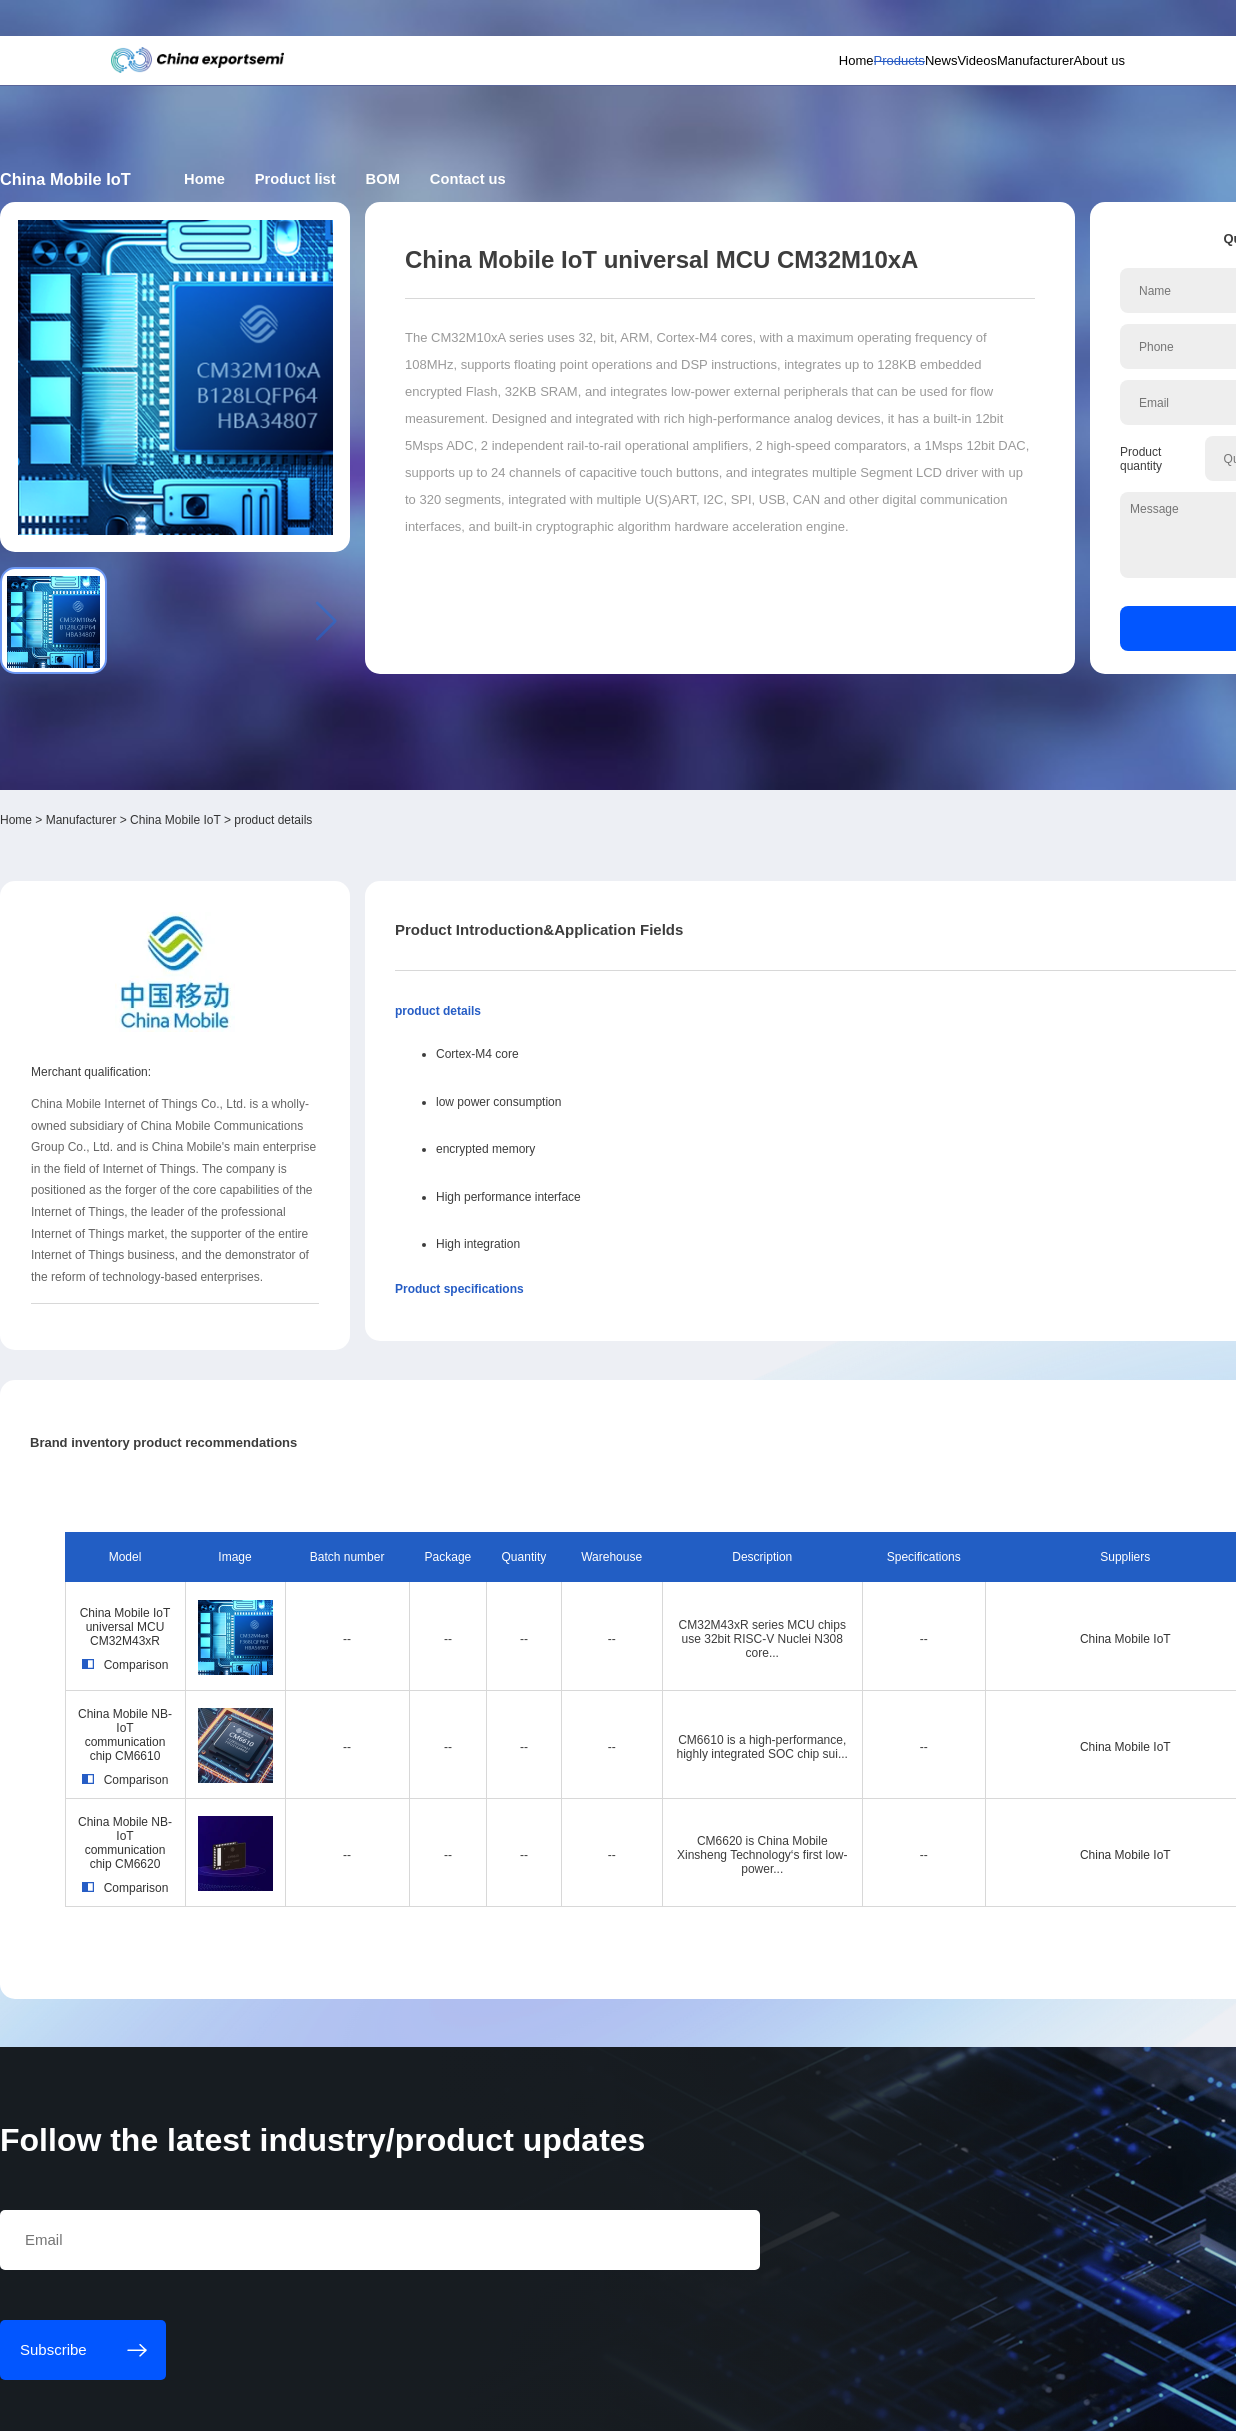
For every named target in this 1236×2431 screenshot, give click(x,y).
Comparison (249, 1405)
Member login (924, 26)
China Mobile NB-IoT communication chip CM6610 (249, 1463)
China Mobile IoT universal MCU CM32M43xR (249, 1356)
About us (1044, 85)
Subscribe (386, 26)
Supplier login (991, 26)
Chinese (1058, 25)
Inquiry (968, 493)
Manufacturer (959, 85)
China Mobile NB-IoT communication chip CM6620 (249, 1569)
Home (692, 85)
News (821, 85)
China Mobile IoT (330, 579)
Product (529, 184)
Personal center (850, 26)
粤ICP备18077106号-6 (599, 2403)
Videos (879, 85)
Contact (729, 184)
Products (757, 85)
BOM (630, 183)
